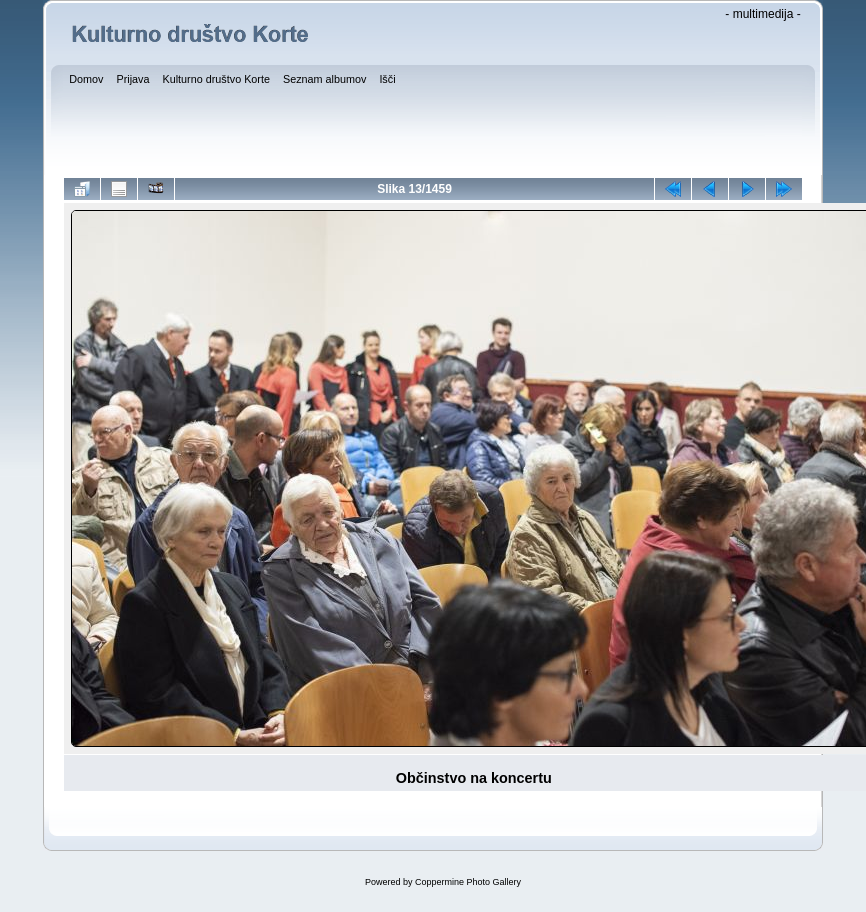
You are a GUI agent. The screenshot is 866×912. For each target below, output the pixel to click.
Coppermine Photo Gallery (468, 882)
